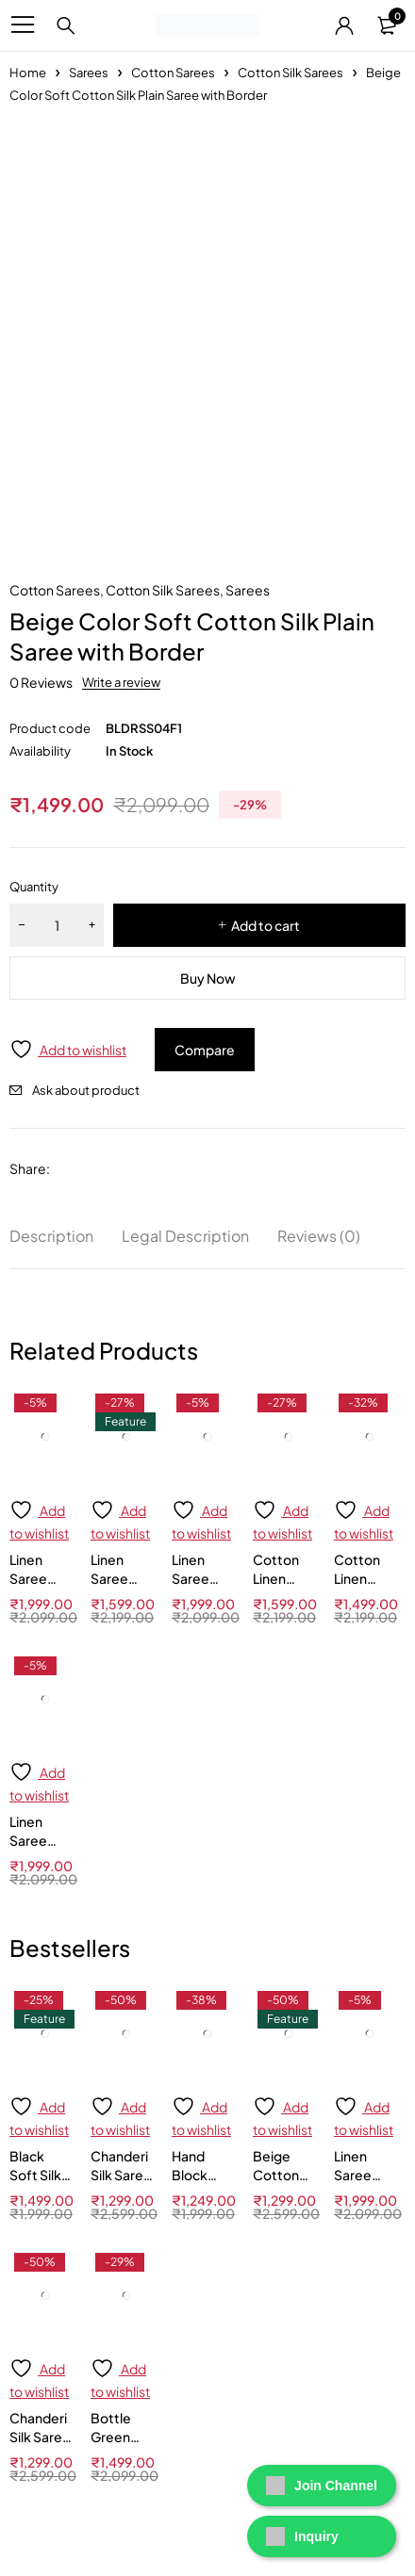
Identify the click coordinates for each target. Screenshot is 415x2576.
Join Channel (321, 2485)
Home (27, 72)
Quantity (33, 886)
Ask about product (86, 1090)
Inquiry (302, 2536)
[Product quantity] (56, 925)
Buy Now (208, 978)
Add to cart (265, 925)
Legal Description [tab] (185, 1236)
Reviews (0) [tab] (318, 1236)
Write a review (121, 682)
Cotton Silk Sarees (290, 72)
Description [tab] (51, 1236)
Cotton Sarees (173, 72)
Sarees (88, 72)
